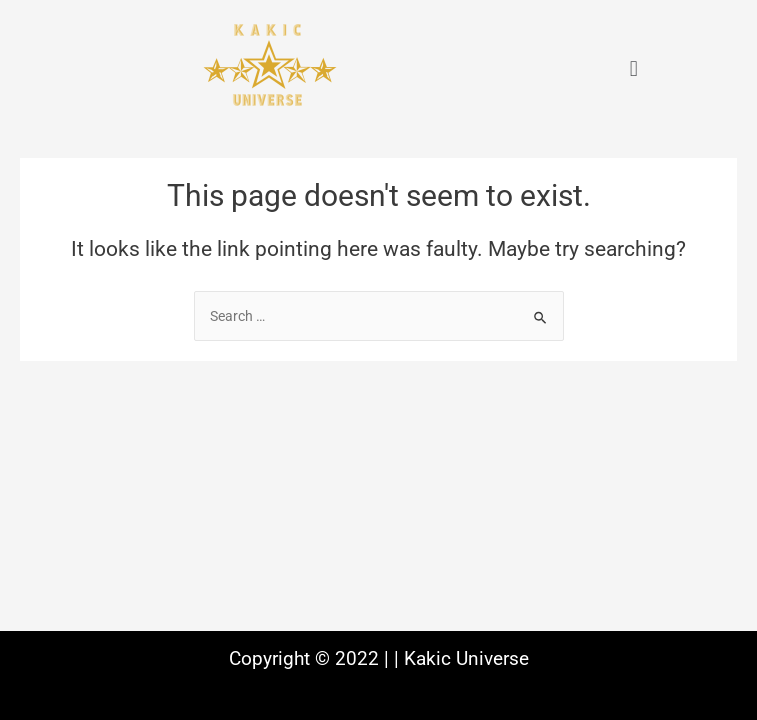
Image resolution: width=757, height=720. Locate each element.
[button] (633, 68)
